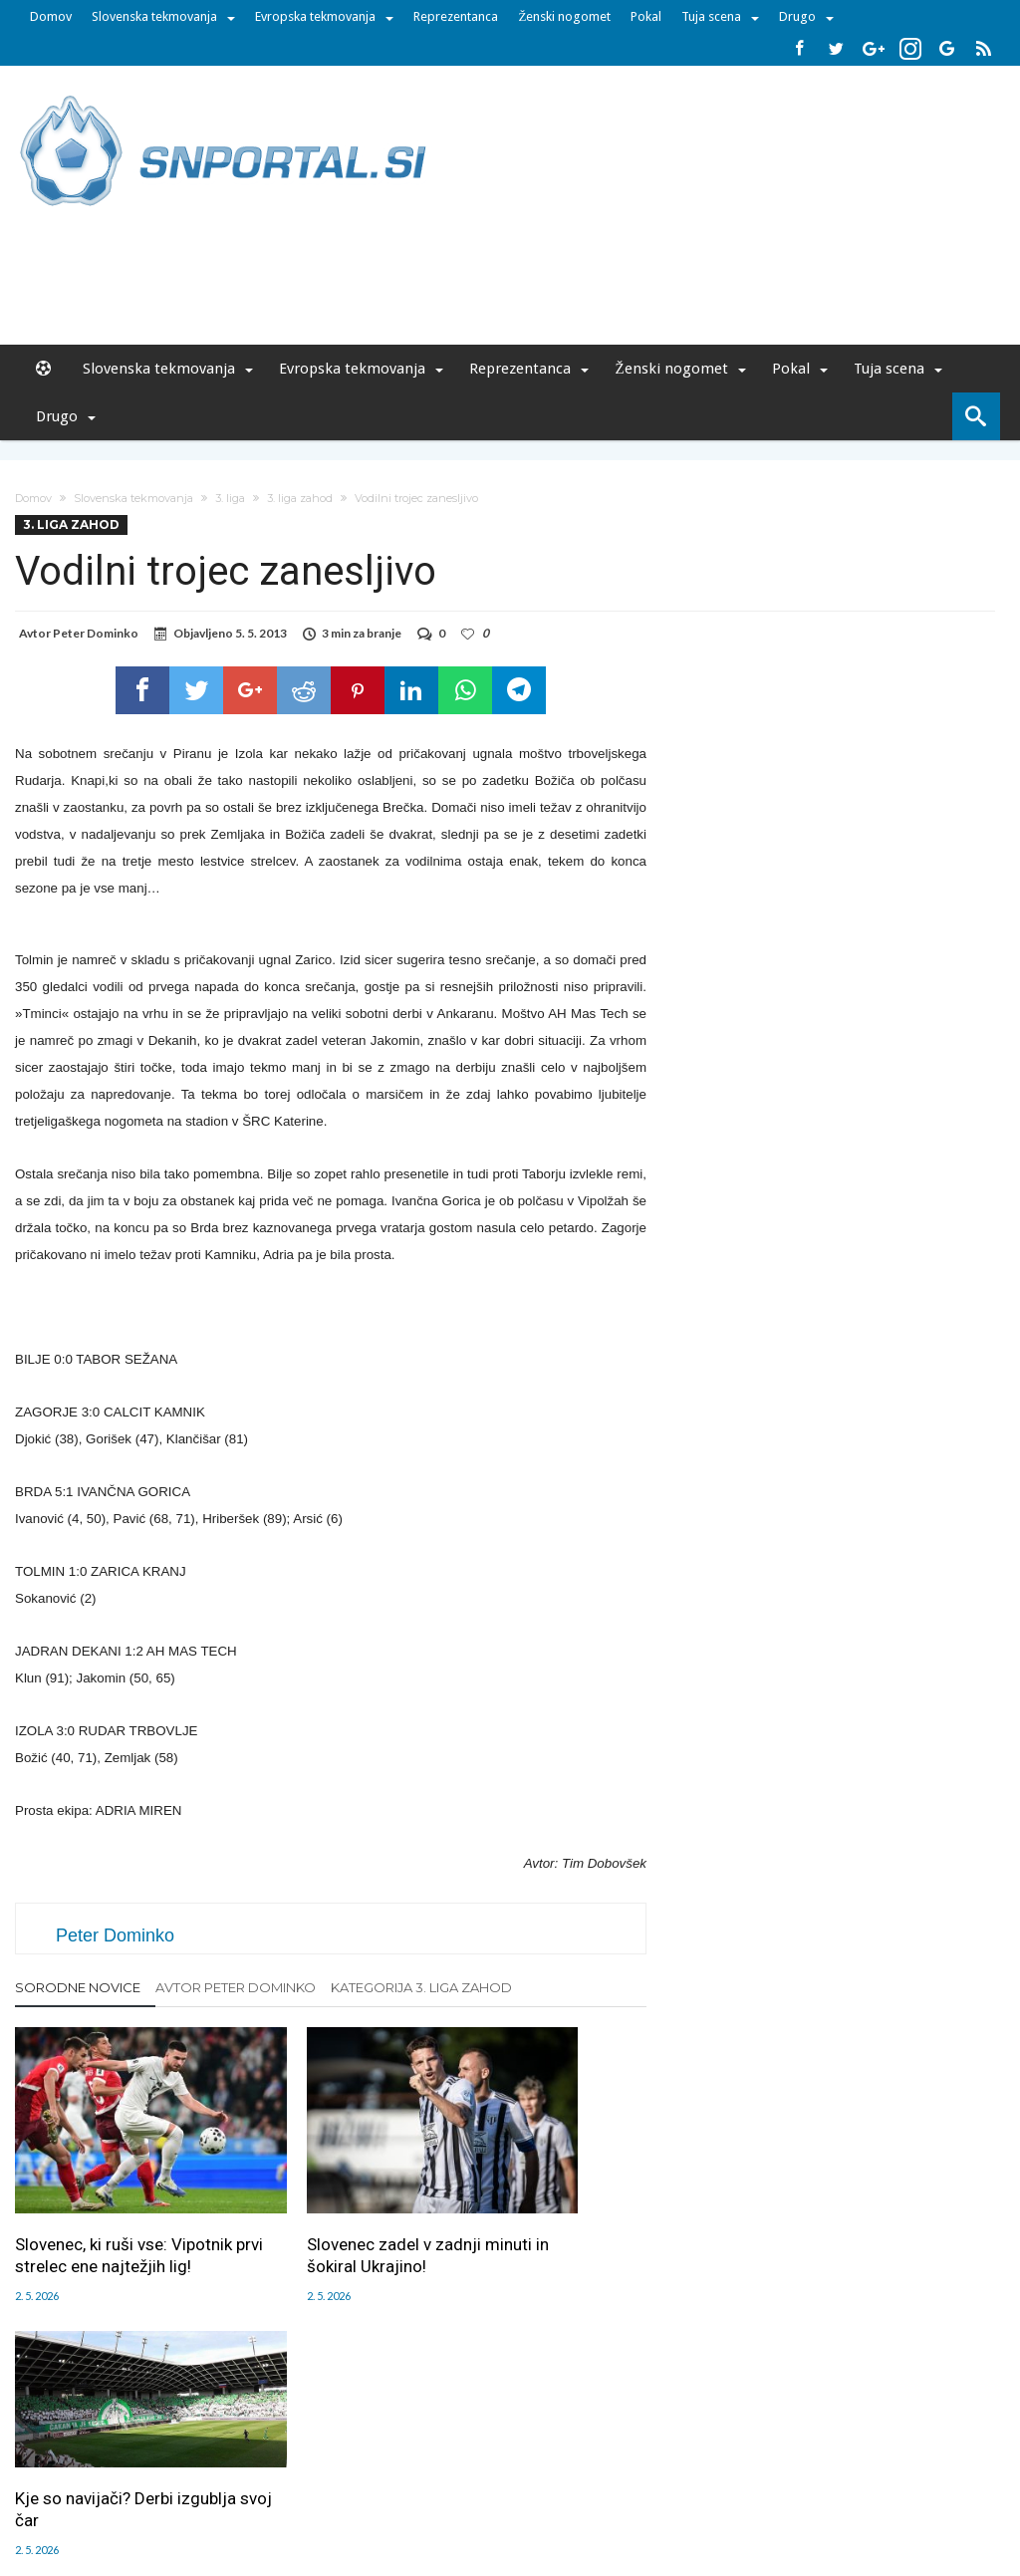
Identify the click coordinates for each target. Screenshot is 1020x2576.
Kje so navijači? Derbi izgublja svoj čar (528, 2168)
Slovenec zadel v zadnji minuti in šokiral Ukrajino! (325, 2204)
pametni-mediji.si (238, 2489)
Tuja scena (711, 16)
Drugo (797, 16)
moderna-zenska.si (678, 2489)
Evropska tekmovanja (315, 16)
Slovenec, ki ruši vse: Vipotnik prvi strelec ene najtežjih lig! (104, 2215)
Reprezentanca (455, 16)
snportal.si (335, 2489)
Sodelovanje (393, 2447)
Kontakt (467, 2447)
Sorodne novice (77, 1987)
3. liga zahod (300, 498)
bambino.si (499, 2489)
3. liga (230, 498)
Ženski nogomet (564, 16)
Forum (104, 2447)
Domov (51, 16)
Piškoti (322, 2447)
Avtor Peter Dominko (235, 1987)
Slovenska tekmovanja (154, 16)
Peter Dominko (95, 633)
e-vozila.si (576, 2489)
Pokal (646, 16)
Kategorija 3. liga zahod (421, 1987)
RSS (516, 2447)
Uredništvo (168, 2447)
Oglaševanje (252, 2447)
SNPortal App (581, 2447)
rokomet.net (416, 2489)
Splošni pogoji (675, 2447)
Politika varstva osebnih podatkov (833, 2447)
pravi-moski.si (792, 2489)
